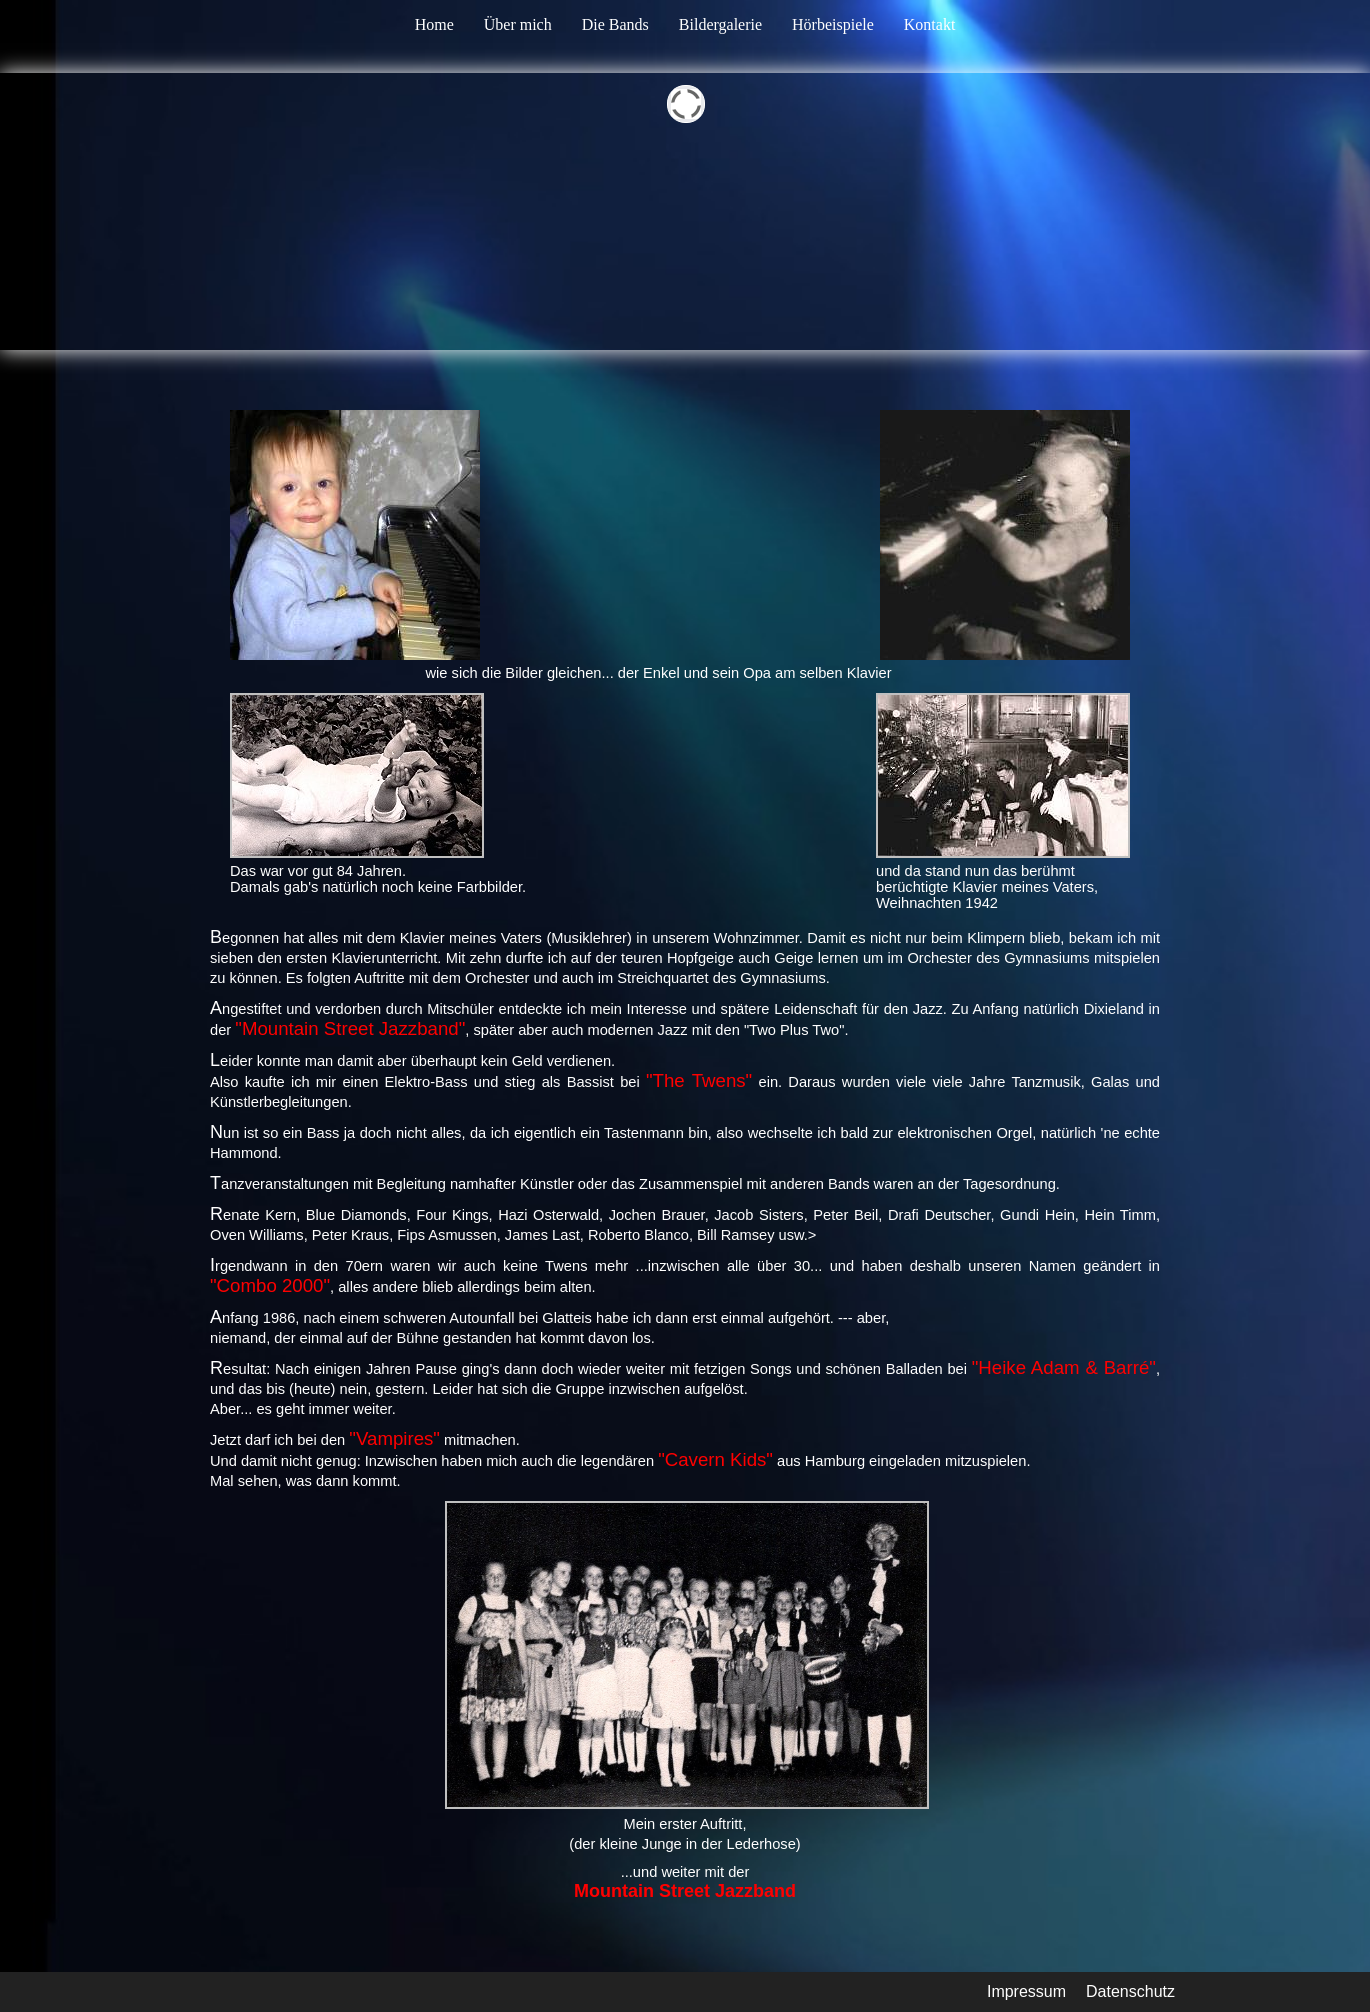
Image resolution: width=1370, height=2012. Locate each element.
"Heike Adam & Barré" (1064, 1367)
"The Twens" (699, 1080)
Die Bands (615, 24)
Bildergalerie (720, 24)
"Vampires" (394, 1438)
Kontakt (930, 24)
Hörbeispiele (833, 24)
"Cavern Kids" (715, 1459)
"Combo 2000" (270, 1285)
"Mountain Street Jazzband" (350, 1028)
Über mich (518, 24)
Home (434, 24)
